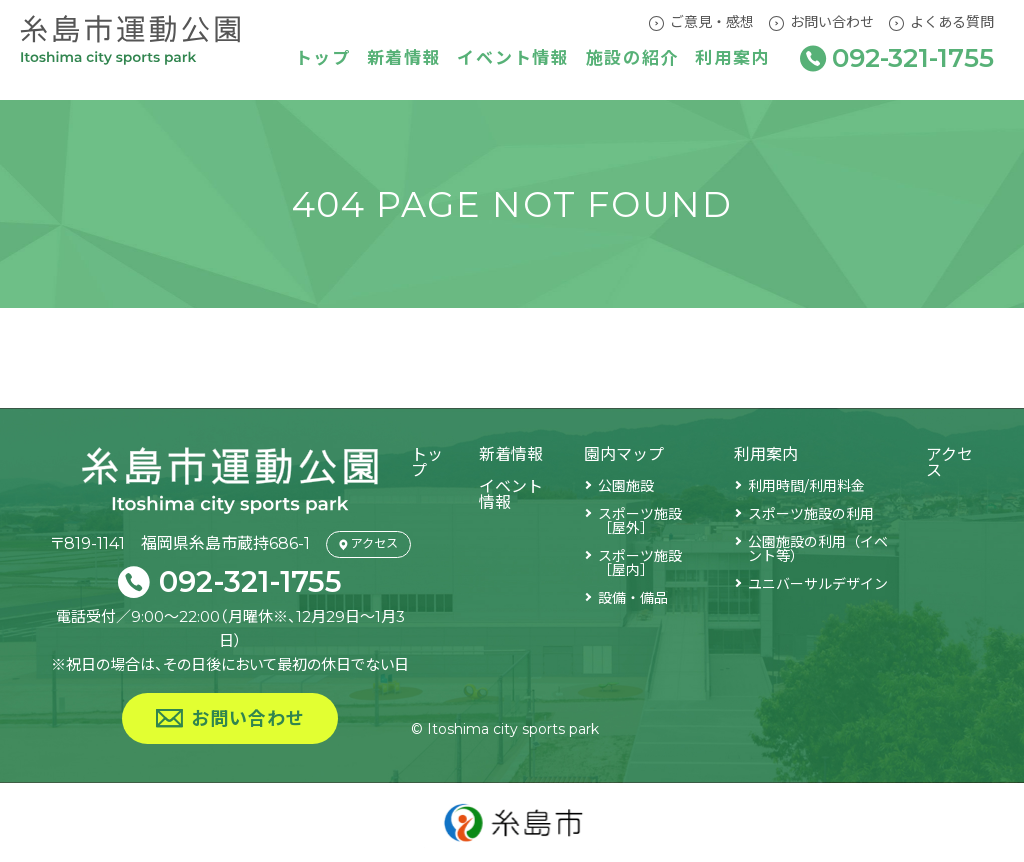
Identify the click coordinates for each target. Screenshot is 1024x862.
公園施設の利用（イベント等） (818, 549)
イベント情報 (511, 495)
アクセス (949, 463)
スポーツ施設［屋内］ (640, 563)
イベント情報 (513, 60)
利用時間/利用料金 (806, 486)
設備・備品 (633, 598)
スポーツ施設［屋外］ (640, 521)
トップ (323, 60)
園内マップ (624, 455)
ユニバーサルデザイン (818, 584)
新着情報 (404, 60)
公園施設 (626, 486)
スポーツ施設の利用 (811, 514)
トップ (426, 463)
